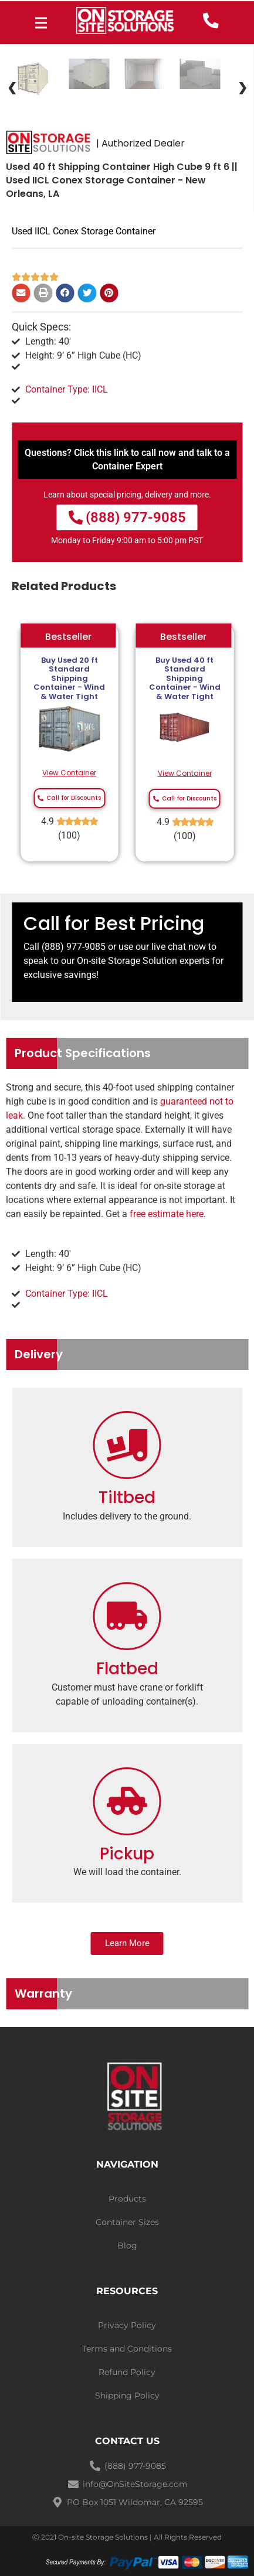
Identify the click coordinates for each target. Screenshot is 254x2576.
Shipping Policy (127, 2395)
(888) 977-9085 (74, 946)
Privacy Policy (127, 2325)
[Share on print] (43, 293)
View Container (69, 773)
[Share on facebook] (65, 293)
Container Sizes (127, 2222)
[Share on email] (21, 293)
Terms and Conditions (127, 2348)
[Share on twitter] (87, 293)
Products (127, 2198)
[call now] (211, 21)
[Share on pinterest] (109, 293)
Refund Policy (127, 2372)
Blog (127, 2245)
